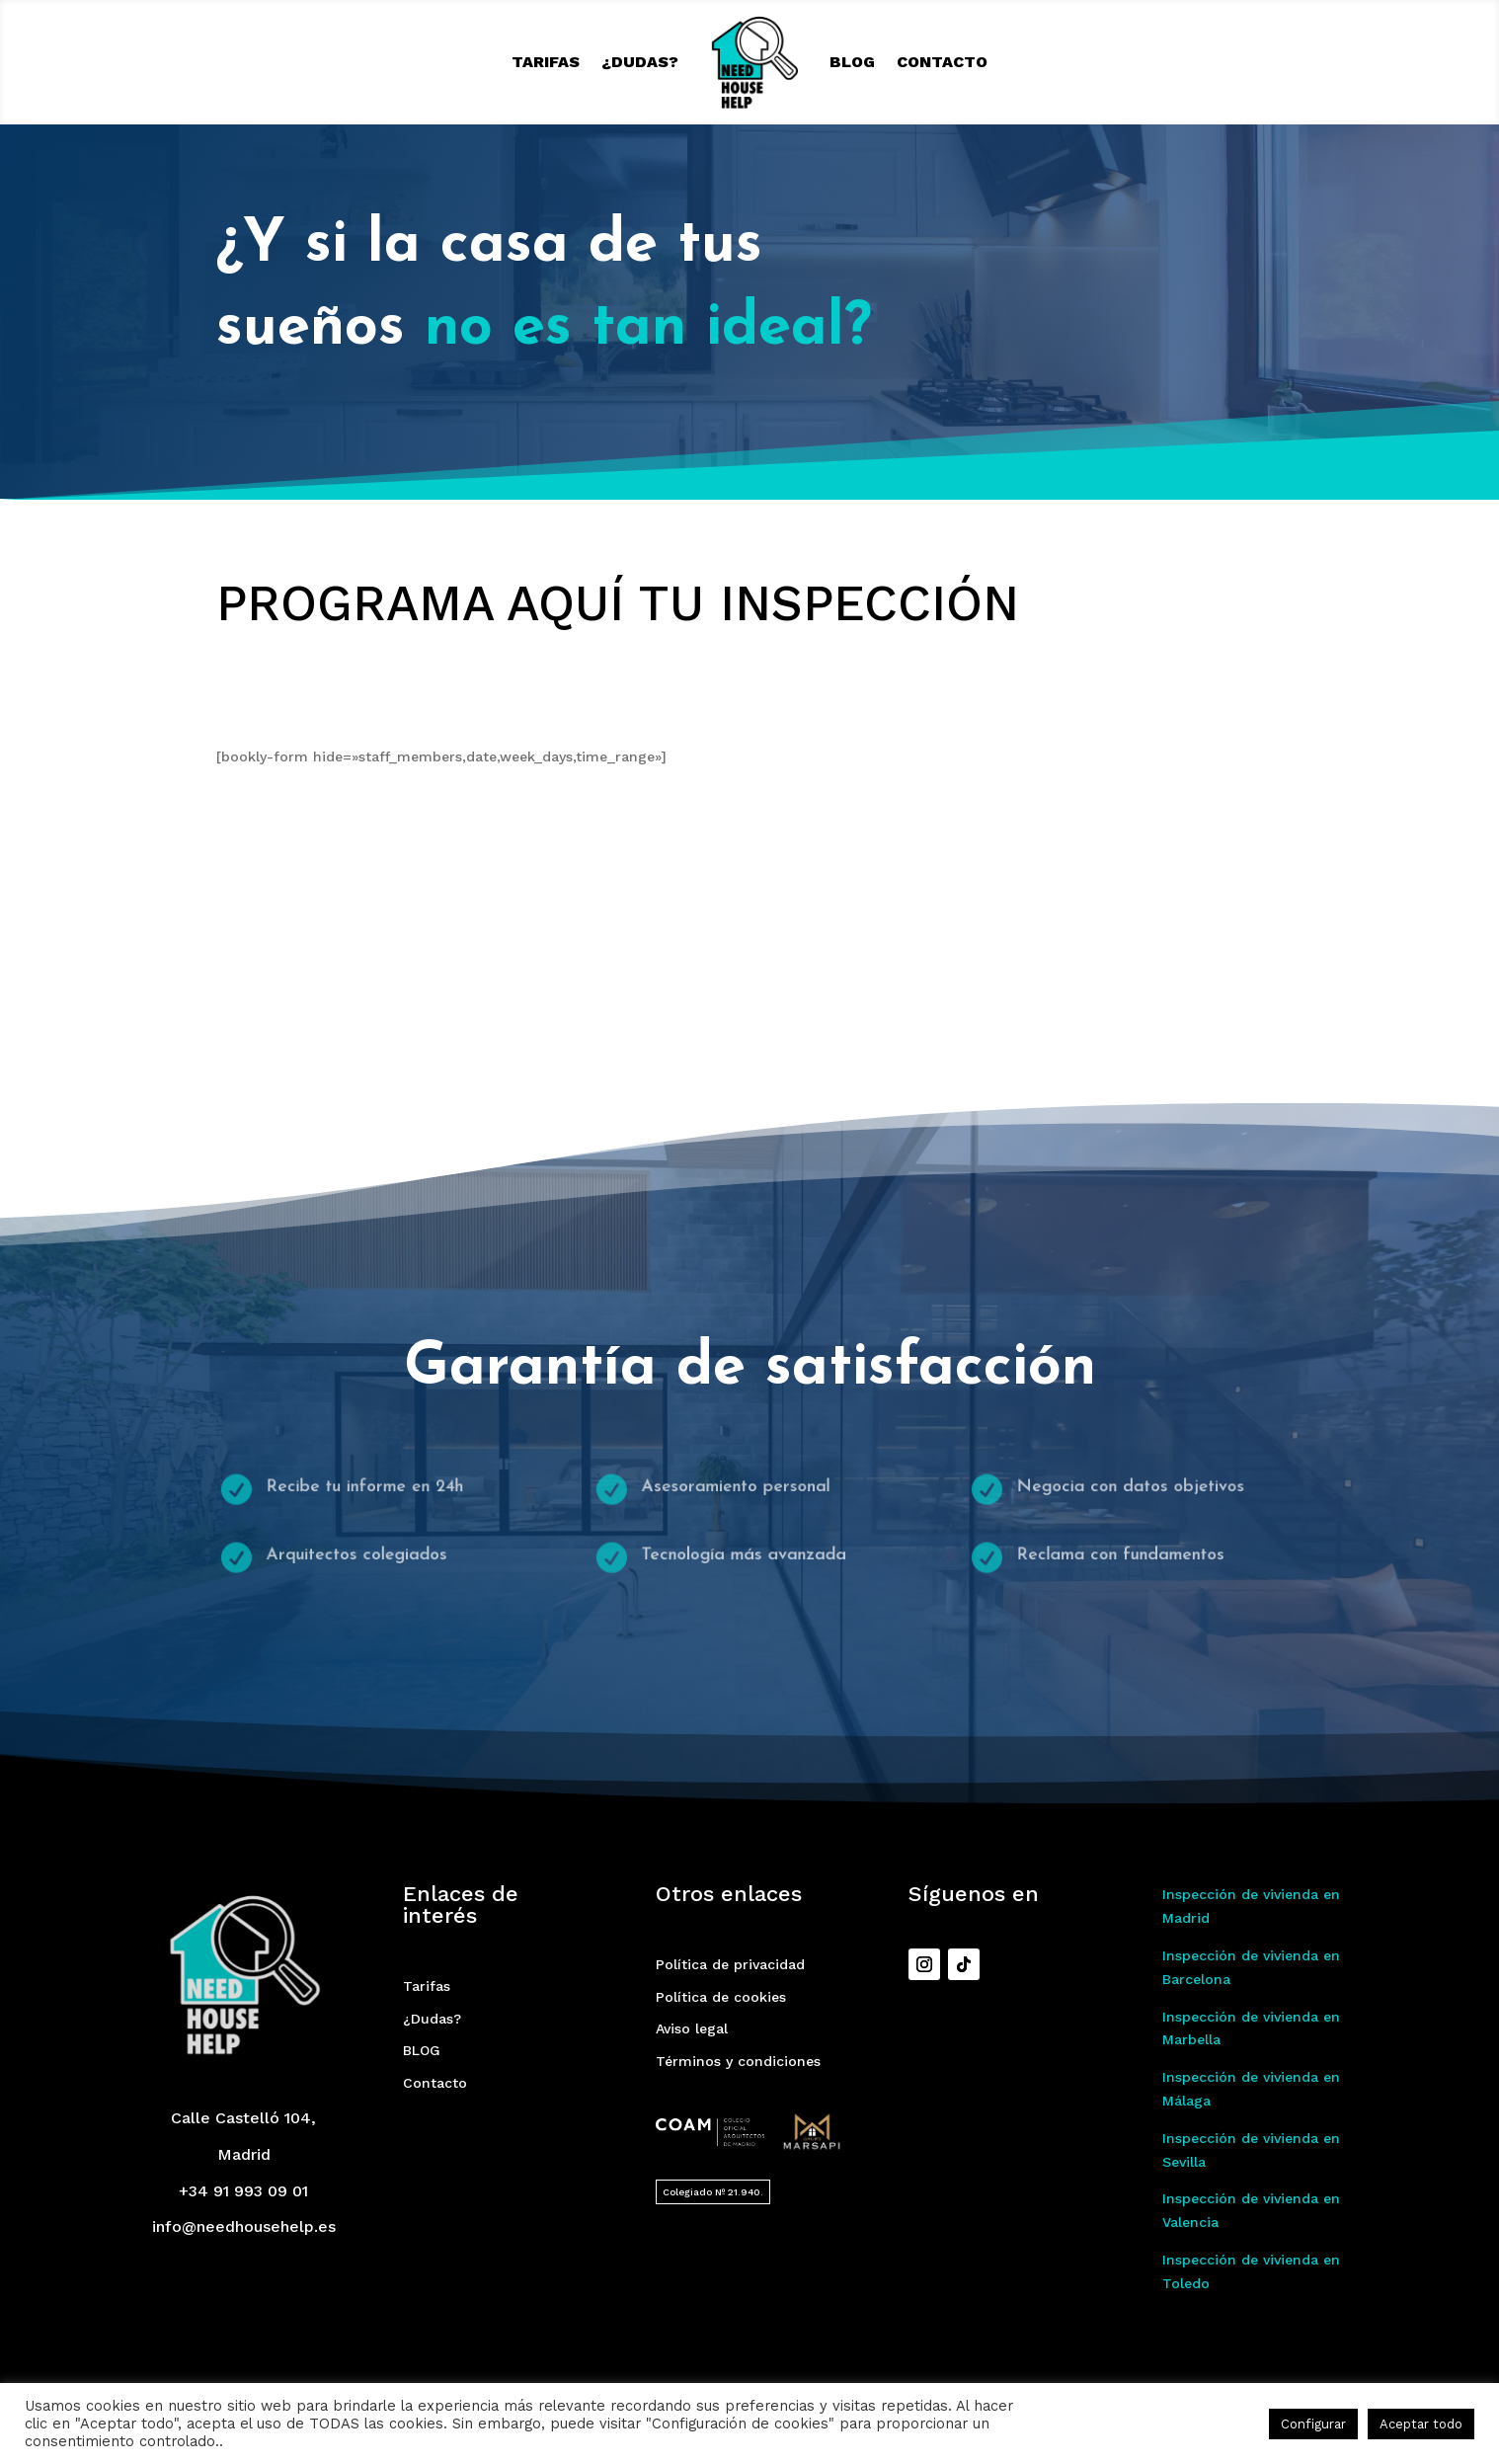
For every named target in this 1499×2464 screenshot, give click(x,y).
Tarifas (546, 61)
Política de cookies (721, 1997)
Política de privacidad (730, 1964)
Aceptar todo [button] (1421, 2424)
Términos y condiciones (738, 2061)
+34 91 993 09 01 (243, 2191)
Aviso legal (692, 2028)
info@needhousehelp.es (244, 2226)
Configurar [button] (1313, 2424)
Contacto (942, 61)
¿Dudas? (639, 61)
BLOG (852, 61)
